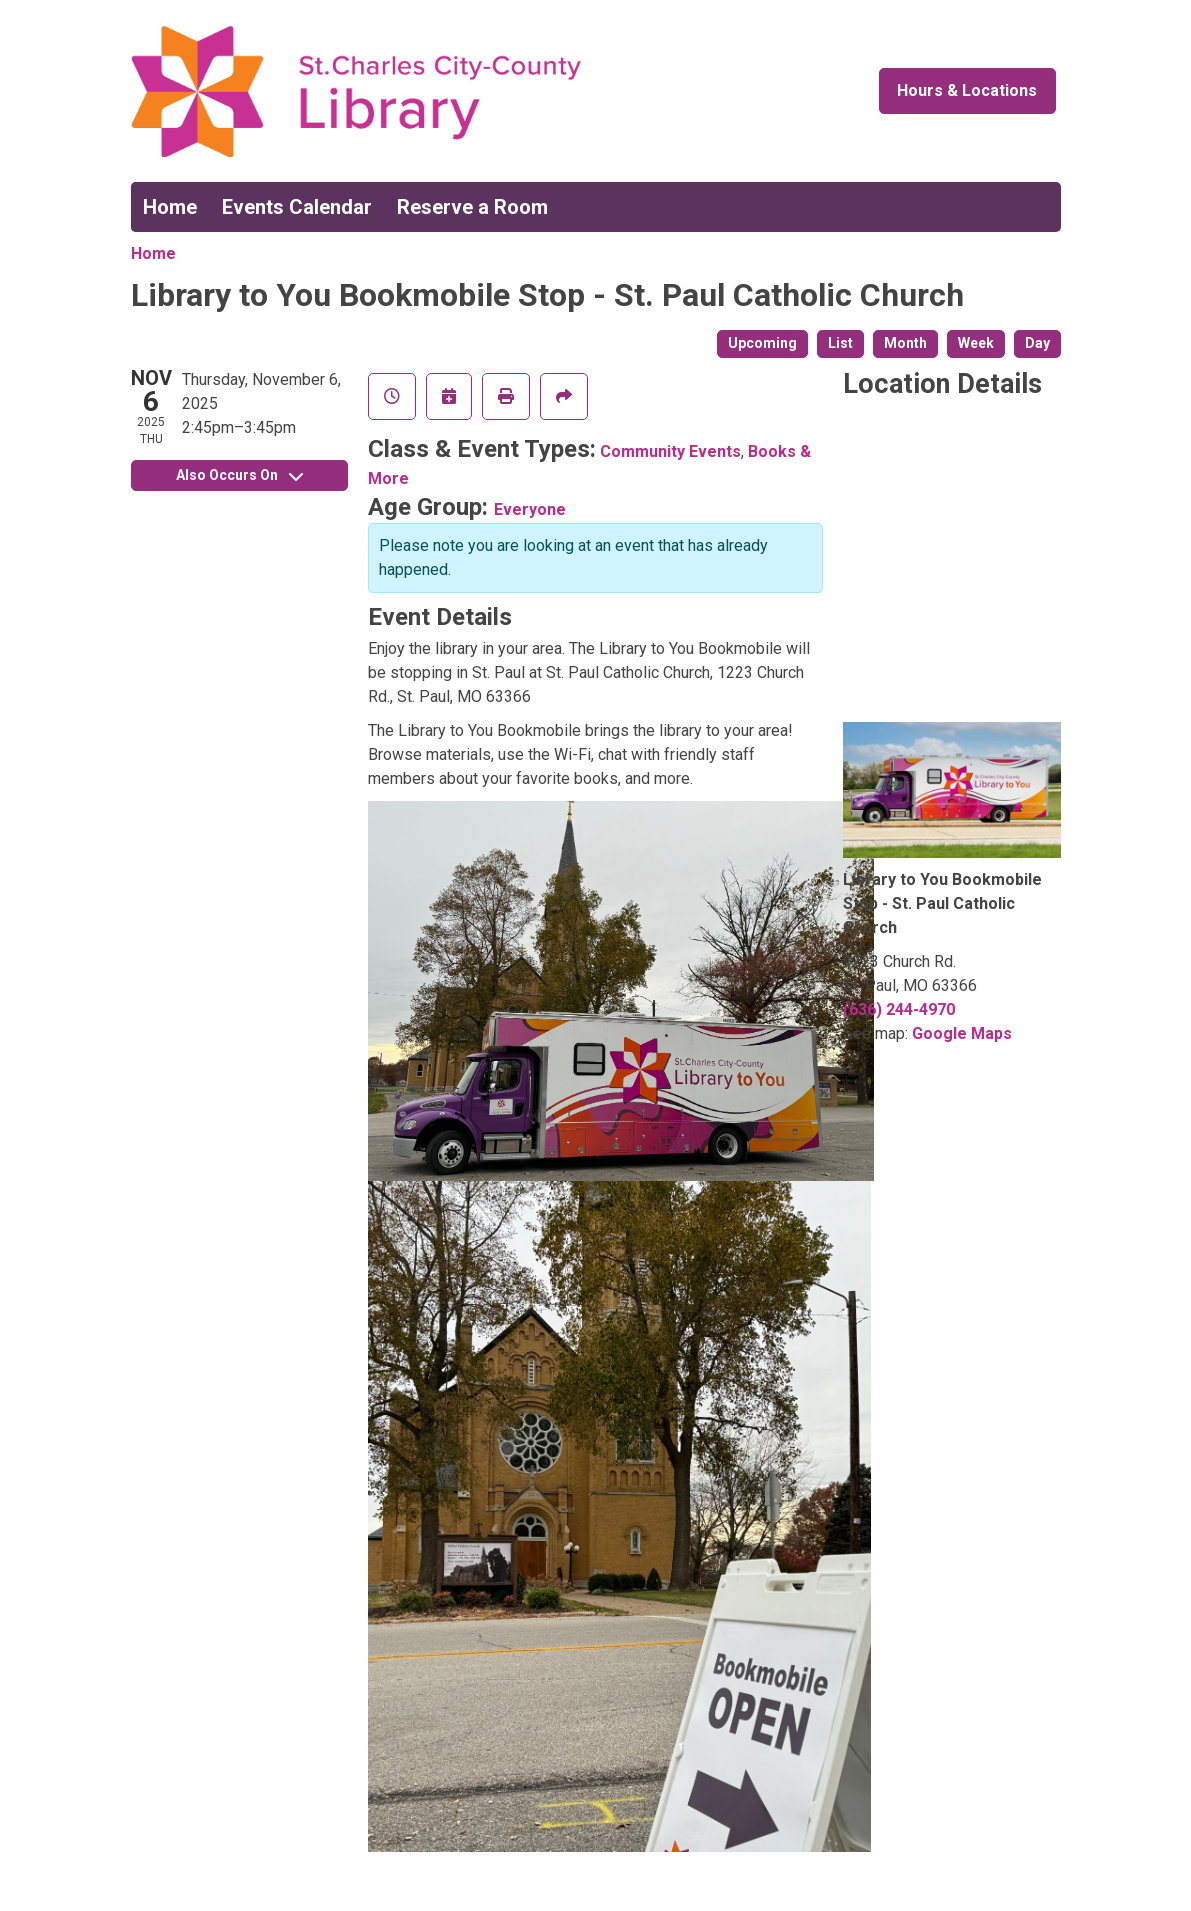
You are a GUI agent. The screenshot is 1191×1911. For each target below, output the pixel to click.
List (840, 343)
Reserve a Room (472, 207)
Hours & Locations (967, 90)
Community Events (670, 451)
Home (170, 207)
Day (1037, 343)
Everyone (530, 509)
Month (905, 343)
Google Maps (962, 1033)
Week (976, 343)
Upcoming (762, 343)
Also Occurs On (239, 475)
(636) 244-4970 (899, 1009)
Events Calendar (297, 207)
